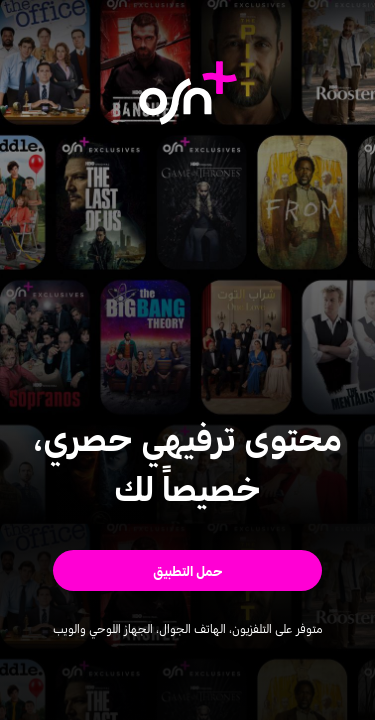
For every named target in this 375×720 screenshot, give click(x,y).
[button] (187, 570)
